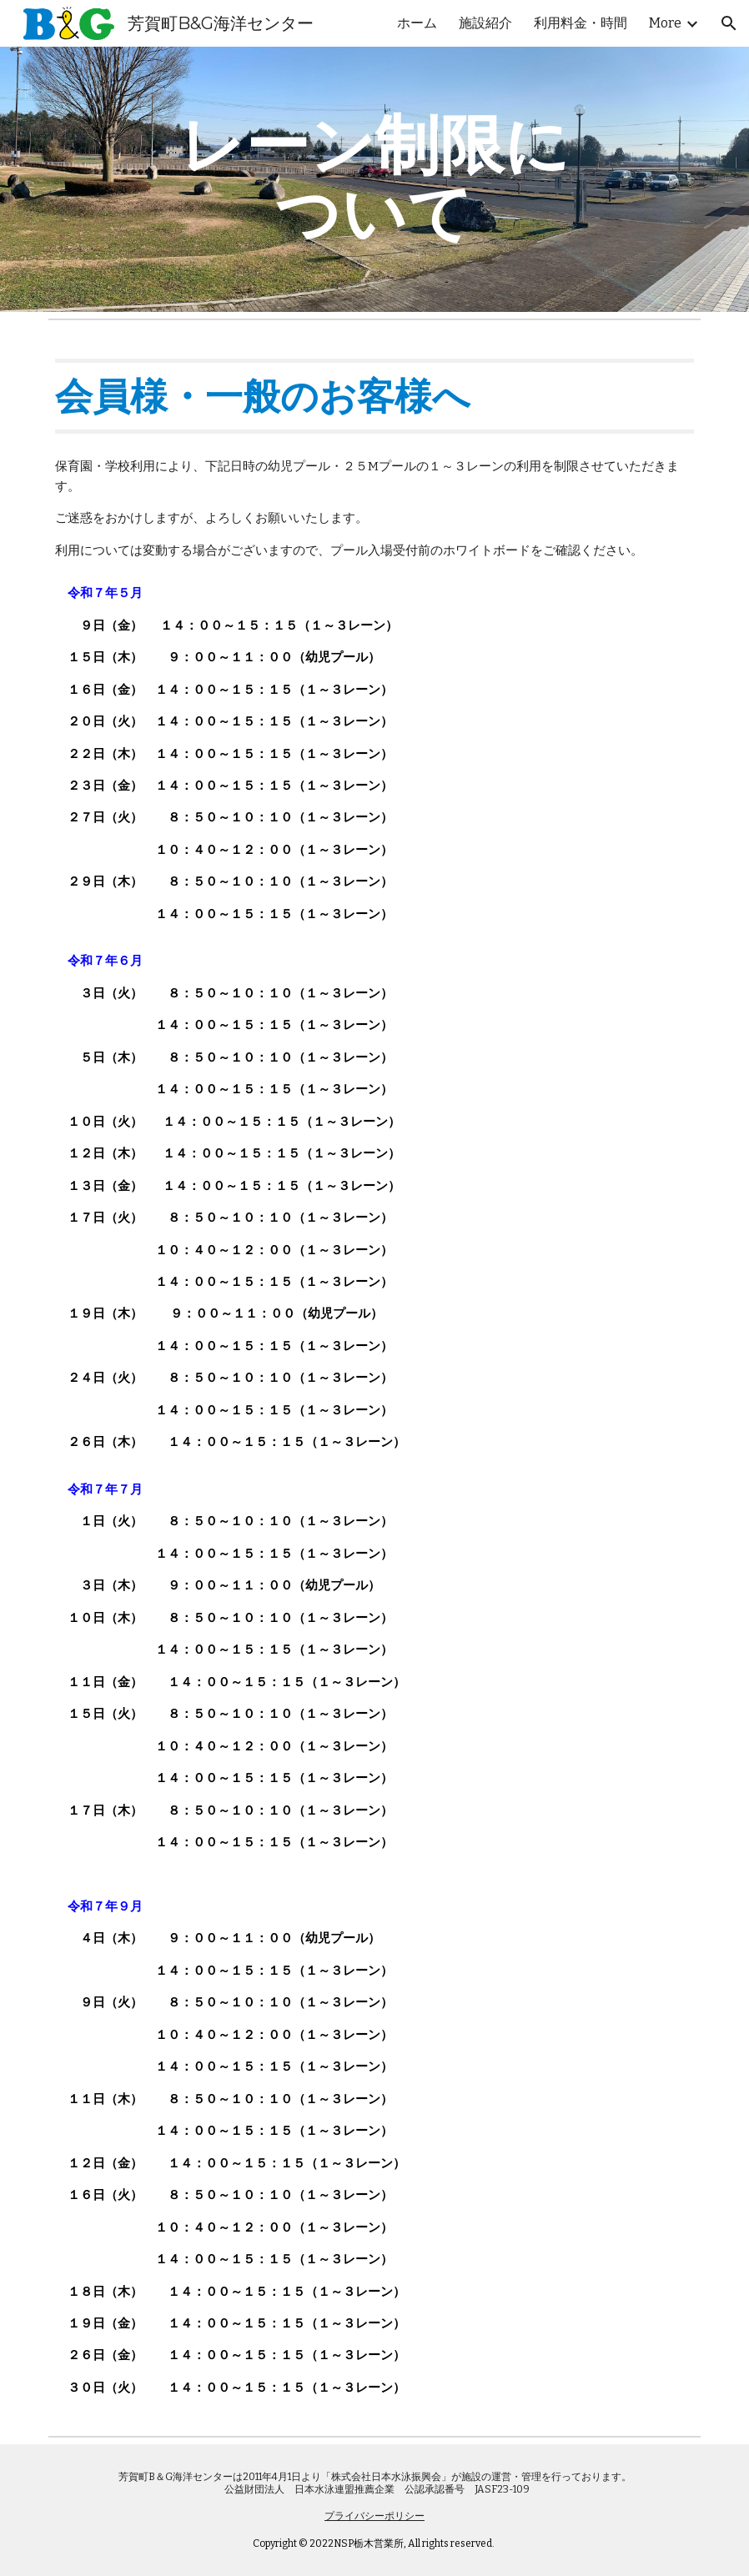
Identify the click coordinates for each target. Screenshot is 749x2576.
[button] (729, 23)
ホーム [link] (417, 23)
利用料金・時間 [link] (580, 23)
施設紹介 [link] (485, 23)
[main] (375, 179)
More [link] (665, 23)
